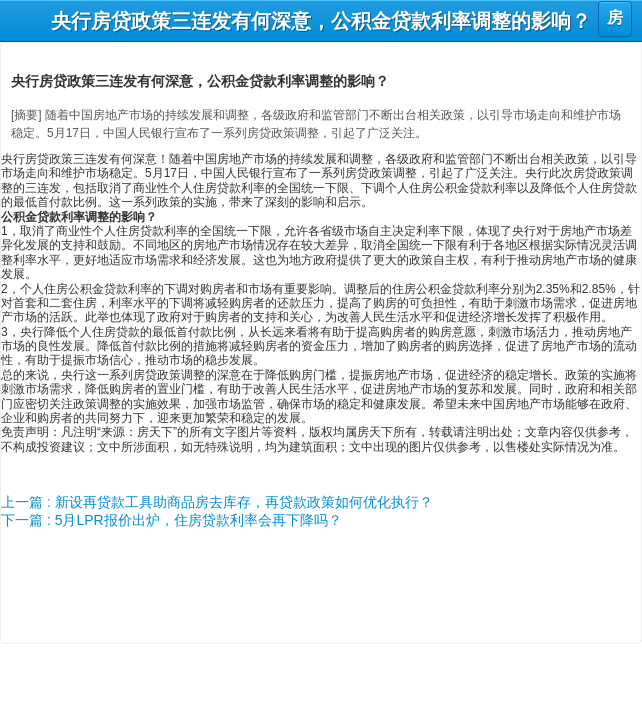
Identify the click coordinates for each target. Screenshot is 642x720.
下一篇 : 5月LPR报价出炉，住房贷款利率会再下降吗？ (171, 520)
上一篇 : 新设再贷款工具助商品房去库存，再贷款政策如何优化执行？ (217, 502)
